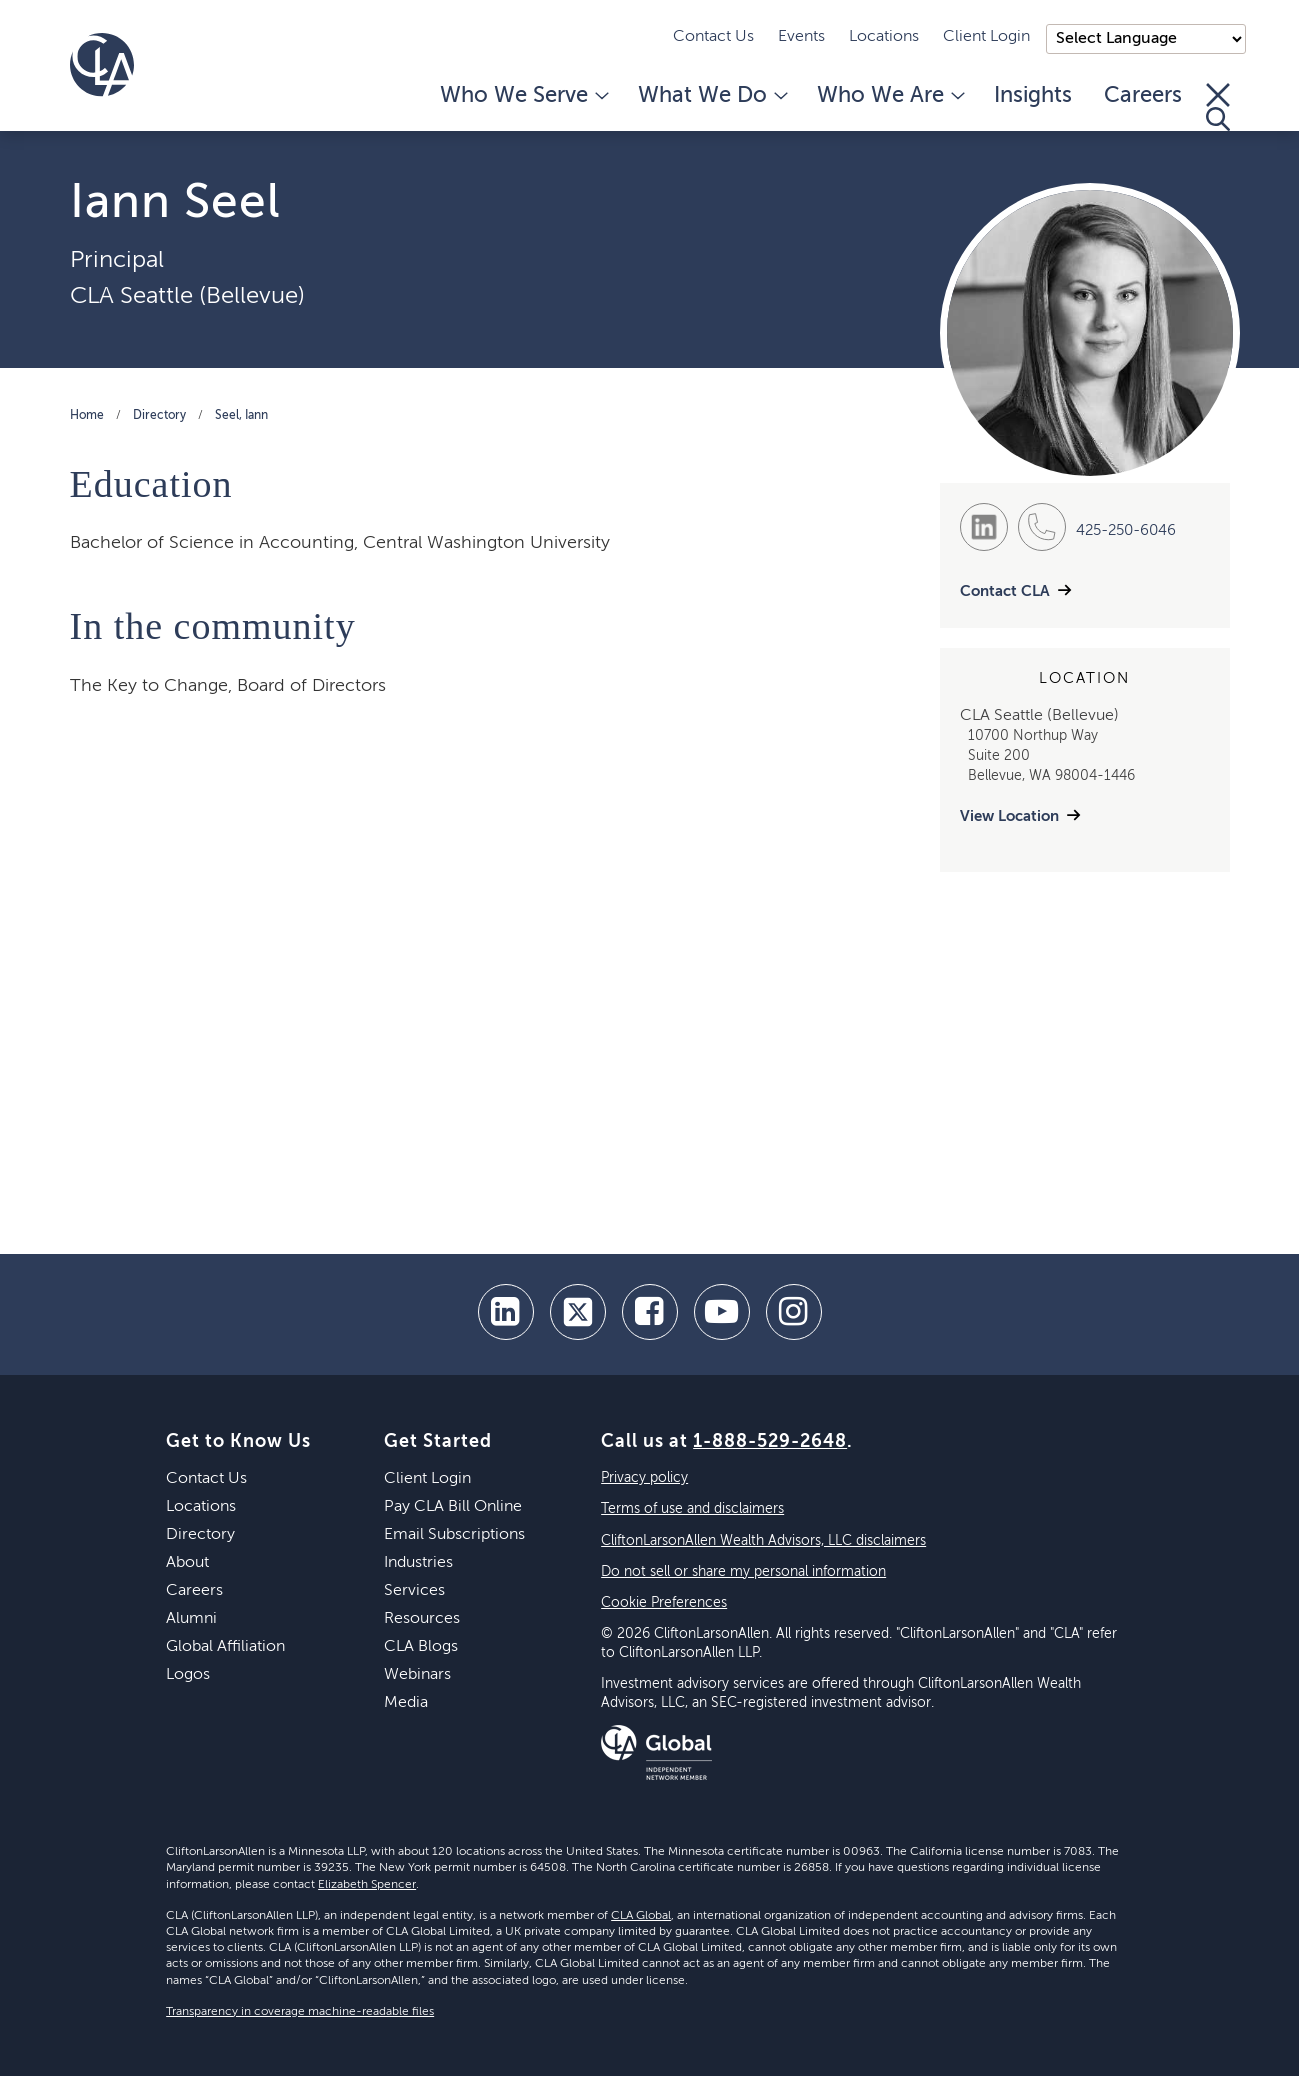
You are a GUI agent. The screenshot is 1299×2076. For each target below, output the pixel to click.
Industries (418, 1563)
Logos (188, 1675)
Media (406, 1703)
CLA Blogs (421, 1647)
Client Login (986, 37)
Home (87, 416)
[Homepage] (102, 65)
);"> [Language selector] (1146, 39)
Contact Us (713, 37)
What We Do (711, 96)
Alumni (191, 1619)
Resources (422, 1619)
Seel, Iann (241, 416)
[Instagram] (794, 1312)
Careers (1143, 96)
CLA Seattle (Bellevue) (187, 296)
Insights (1033, 96)
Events (801, 37)
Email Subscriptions (454, 1535)
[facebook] (650, 1312)
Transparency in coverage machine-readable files (300, 2012)
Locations (884, 37)
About (187, 1563)
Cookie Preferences (664, 1603)
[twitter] (578, 1312)
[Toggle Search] (1218, 107)
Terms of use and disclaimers (692, 1509)
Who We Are (889, 96)
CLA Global (641, 1916)
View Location (1009, 816)
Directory (159, 416)
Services (414, 1591)
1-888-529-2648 (770, 1442)
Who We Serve (523, 96)
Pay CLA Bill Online (453, 1507)
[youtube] (722, 1312)
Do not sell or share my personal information (743, 1572)
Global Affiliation (225, 1647)
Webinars (417, 1675)
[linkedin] (506, 1312)
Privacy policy (644, 1478)
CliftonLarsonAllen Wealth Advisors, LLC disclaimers (763, 1541)
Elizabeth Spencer (367, 1885)
